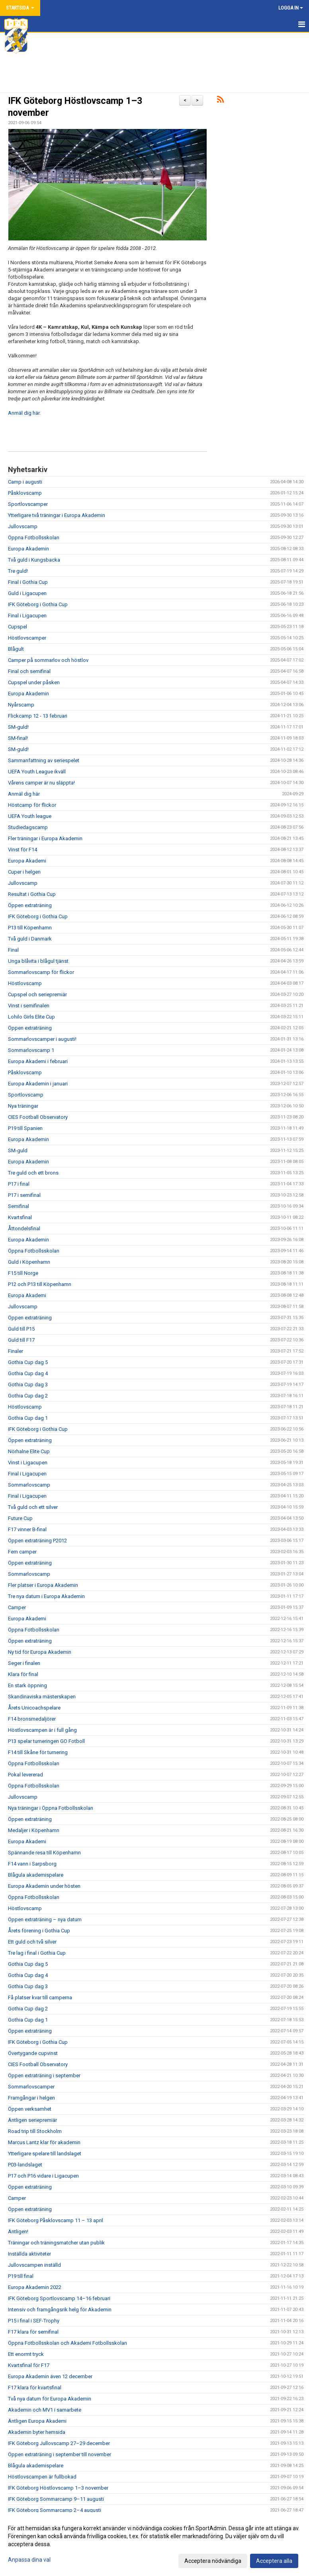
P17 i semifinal (24, 1195)
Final (13, 950)
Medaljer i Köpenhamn (33, 1830)
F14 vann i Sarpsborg (32, 1864)
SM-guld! (18, 727)
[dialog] (154, 2544)
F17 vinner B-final (27, 1529)
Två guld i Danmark (30, 939)
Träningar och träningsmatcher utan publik (56, 2243)
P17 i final (18, 1184)
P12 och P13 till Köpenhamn (39, 1284)
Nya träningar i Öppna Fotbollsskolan (50, 1808)
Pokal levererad (25, 1775)
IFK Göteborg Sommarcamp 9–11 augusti (56, 2499)
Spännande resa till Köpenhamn (44, 1853)
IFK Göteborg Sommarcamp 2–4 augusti (54, 2510)
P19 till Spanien (25, 1128)
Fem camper (22, 1552)
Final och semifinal (29, 671)
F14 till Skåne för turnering (38, 1752)
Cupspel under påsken (34, 682)
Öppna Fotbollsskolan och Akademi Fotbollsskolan (67, 2343)
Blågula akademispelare (35, 1875)
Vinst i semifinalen (28, 1006)
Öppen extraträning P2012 (37, 1541)
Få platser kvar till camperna (40, 1997)
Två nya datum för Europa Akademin (49, 2399)
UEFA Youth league (29, 816)
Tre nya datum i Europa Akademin (46, 1596)
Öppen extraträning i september (44, 2075)
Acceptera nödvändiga (212, 2561)
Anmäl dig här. (24, 413)
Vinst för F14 (22, 850)
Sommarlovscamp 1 (31, 1050)
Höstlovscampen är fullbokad (42, 2477)
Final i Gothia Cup (28, 582)
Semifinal (18, 1206)
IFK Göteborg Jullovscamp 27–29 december (59, 2443)
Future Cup (20, 1518)
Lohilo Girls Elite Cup (31, 1017)
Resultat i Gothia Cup (32, 894)
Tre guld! (18, 571)
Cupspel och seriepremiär (37, 994)
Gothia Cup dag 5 (28, 1362)
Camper (17, 1607)
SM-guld (17, 1150)
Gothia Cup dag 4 (28, 1373)
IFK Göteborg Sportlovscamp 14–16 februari (59, 2298)
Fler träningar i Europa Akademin (45, 838)
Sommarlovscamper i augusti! (43, 1039)
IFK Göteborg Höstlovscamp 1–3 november (58, 2488)
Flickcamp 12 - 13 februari (37, 716)
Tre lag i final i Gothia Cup (37, 1953)
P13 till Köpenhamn (30, 928)
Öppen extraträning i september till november (59, 2454)
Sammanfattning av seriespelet (43, 760)
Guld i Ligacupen (27, 593)
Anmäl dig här (24, 794)
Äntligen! (18, 2231)
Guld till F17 (21, 1340)
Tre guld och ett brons (33, 1173)
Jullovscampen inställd (34, 2265)
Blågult (16, 649)
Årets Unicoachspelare (34, 1708)
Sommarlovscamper (31, 2087)
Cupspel (17, 627)
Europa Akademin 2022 (34, 2287)
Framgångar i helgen (31, 2098)
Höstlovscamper (27, 638)
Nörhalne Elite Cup (29, 1451)
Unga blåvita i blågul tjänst (38, 961)
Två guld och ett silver (33, 1507)
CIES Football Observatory (38, 1117)
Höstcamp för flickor (32, 805)
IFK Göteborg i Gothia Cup (38, 604)
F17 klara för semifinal (33, 2332)
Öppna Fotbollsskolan (33, 538)
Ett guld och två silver (32, 1942)
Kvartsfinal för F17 (28, 2365)
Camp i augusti (25, 482)
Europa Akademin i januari (38, 1084)
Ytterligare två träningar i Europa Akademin (56, 515)
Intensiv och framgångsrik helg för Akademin (59, 2310)
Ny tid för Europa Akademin (39, 1652)
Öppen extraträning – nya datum (45, 1919)
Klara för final (23, 1674)
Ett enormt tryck (26, 2354)
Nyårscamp (21, 705)
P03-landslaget (25, 2165)
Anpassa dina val (29, 2559)
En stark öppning (27, 1685)
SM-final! (18, 738)
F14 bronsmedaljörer (32, 1719)
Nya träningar (23, 1106)
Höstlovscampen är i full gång (42, 1730)
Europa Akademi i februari (38, 1061)
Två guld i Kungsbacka (34, 560)
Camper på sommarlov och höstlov (48, 660)
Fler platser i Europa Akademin (43, 1585)
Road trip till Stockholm (35, 2131)
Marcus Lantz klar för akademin (44, 2142)
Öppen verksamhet (29, 2109)
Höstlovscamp (25, 983)
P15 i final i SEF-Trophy (33, 2321)
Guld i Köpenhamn (29, 1262)
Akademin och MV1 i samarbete (44, 2410)
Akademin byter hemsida (36, 2432)
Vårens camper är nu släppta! (41, 783)
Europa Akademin (28, 549)
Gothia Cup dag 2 (28, 1396)
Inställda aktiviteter (29, 2254)
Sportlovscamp (25, 1095)
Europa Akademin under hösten (44, 1886)
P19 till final (20, 2276)
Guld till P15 (21, 1329)
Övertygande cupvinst (33, 2053)
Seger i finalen (24, 1663)
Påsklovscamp (25, 493)
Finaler (15, 1351)
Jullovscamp (22, 526)
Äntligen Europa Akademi (37, 2421)
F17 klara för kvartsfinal (34, 2388)
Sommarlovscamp (29, 1485)
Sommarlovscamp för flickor (41, 972)
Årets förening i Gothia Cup (39, 1931)
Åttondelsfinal (24, 1228)
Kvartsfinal (20, 1217)
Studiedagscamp (28, 827)
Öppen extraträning (30, 905)
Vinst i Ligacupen (27, 1463)
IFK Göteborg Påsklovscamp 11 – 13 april (55, 2220)
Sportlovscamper (28, 504)
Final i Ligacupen (27, 616)
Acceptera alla (274, 2561)
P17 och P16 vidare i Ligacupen (43, 2176)
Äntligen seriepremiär (32, 2120)
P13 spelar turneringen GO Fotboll (46, 1741)
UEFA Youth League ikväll (37, 772)
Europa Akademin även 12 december (50, 2376)
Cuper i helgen (24, 872)
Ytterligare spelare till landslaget (44, 2153)
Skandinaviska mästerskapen (42, 1697)
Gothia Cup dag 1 (28, 1418)
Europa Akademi (27, 861)
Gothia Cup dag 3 (28, 1385)
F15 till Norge (23, 1273)
